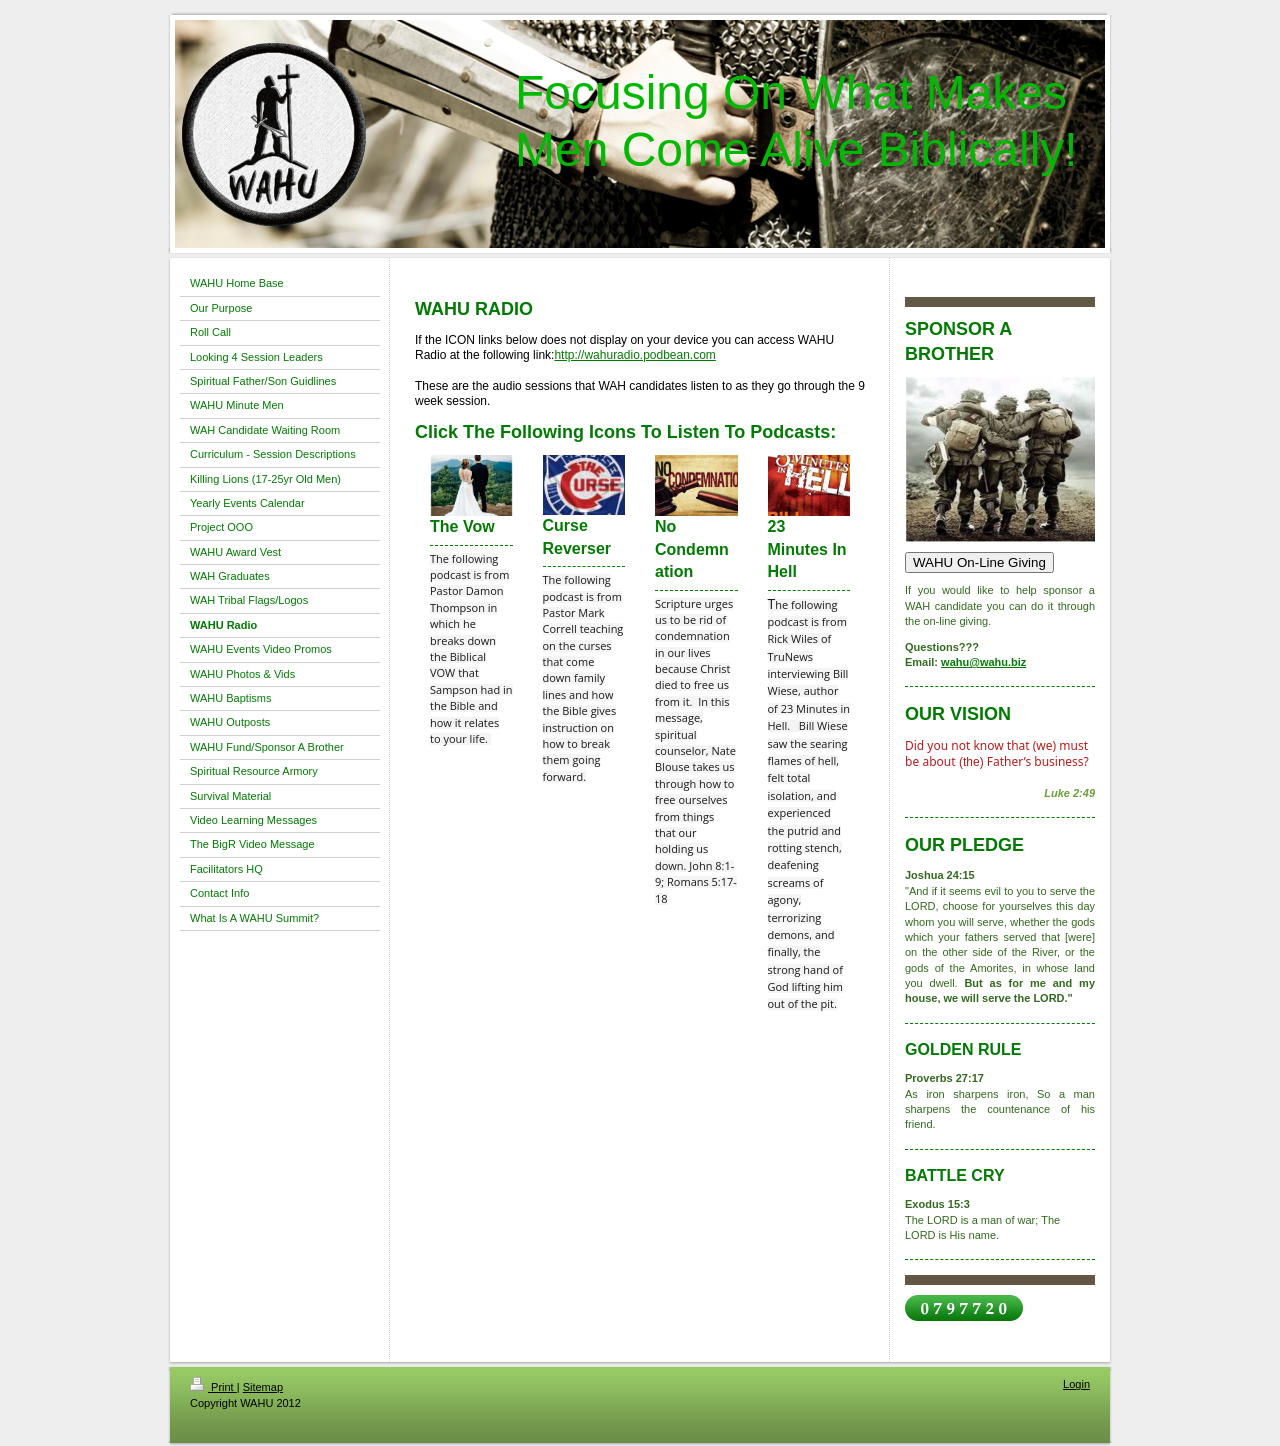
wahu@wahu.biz (983, 662)
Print (213, 1387)
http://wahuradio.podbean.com (634, 355)
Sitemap (263, 1387)
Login (1076, 1384)
